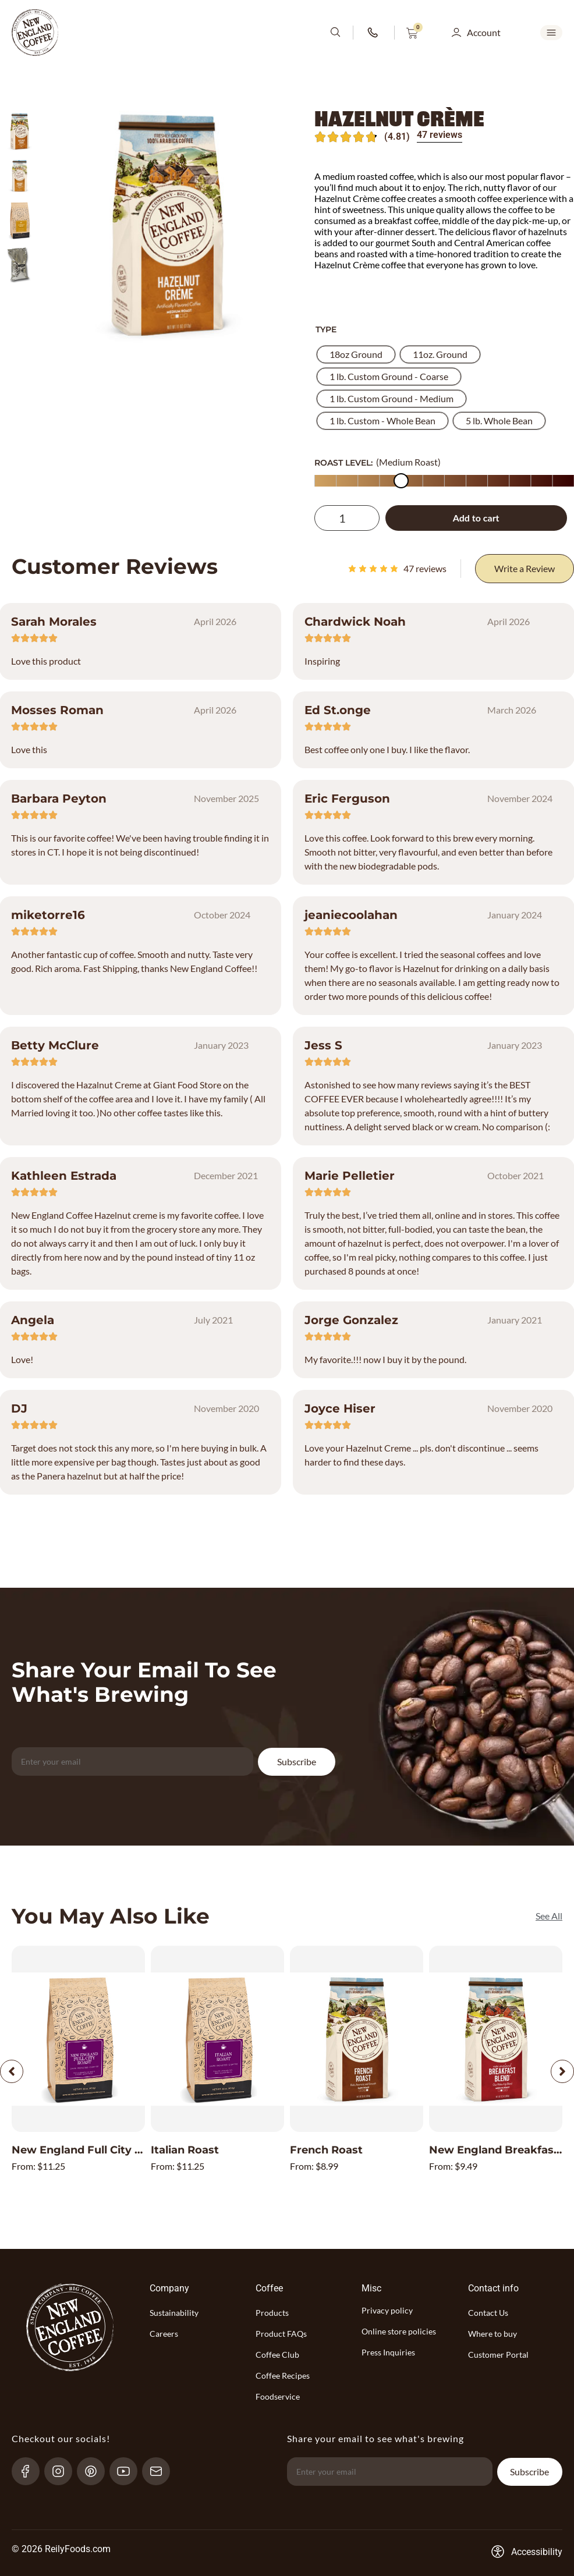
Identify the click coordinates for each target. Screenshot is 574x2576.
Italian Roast (185, 2150)
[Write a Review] (524, 568)
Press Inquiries (388, 2352)
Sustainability (174, 2313)
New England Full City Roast (89, 2150)
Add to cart (476, 517)
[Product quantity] (346, 518)
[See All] (549, 1916)
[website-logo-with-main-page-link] (35, 32)
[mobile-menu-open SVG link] (551, 33)
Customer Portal (498, 2354)
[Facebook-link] (30, 2471)
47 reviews (439, 134)
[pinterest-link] (96, 2471)
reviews (425, 568)
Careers (164, 2334)
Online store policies (399, 2331)
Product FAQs (281, 2334)
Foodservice (278, 2396)
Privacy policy (387, 2310)
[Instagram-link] (63, 2471)
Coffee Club (277, 2354)
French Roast (326, 2150)
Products (272, 2313)
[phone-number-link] (373, 32)
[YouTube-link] (128, 2471)
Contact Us (488, 2313)
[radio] (356, 354)
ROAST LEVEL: (343, 462)
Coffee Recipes (283, 2375)
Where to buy (492, 2334)
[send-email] (161, 2471)
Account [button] (484, 32)
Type (326, 329)
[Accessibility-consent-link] (526, 2552)
